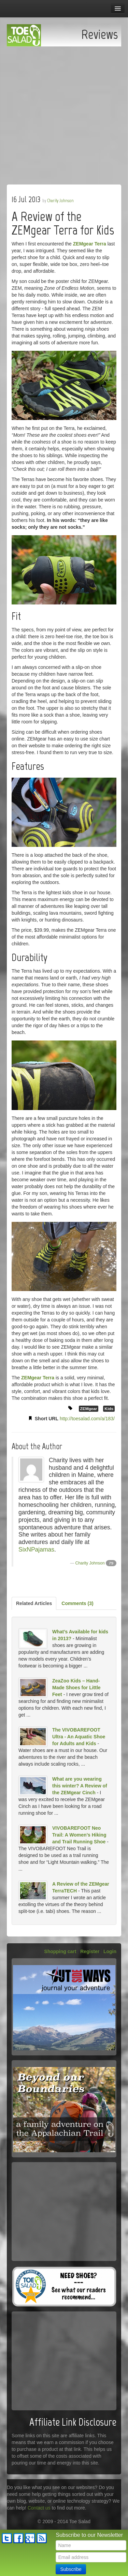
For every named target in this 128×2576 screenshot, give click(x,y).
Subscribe (70, 2569)
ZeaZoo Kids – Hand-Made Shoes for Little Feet (76, 1687)
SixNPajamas (36, 1549)
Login (109, 1951)
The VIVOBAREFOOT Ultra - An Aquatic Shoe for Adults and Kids (78, 1736)
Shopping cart (60, 1951)
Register (89, 1951)
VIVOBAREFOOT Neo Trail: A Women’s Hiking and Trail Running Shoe (79, 1834)
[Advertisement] (64, 114)
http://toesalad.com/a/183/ (87, 1418)
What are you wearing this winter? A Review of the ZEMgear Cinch (79, 1785)
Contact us (39, 2508)
